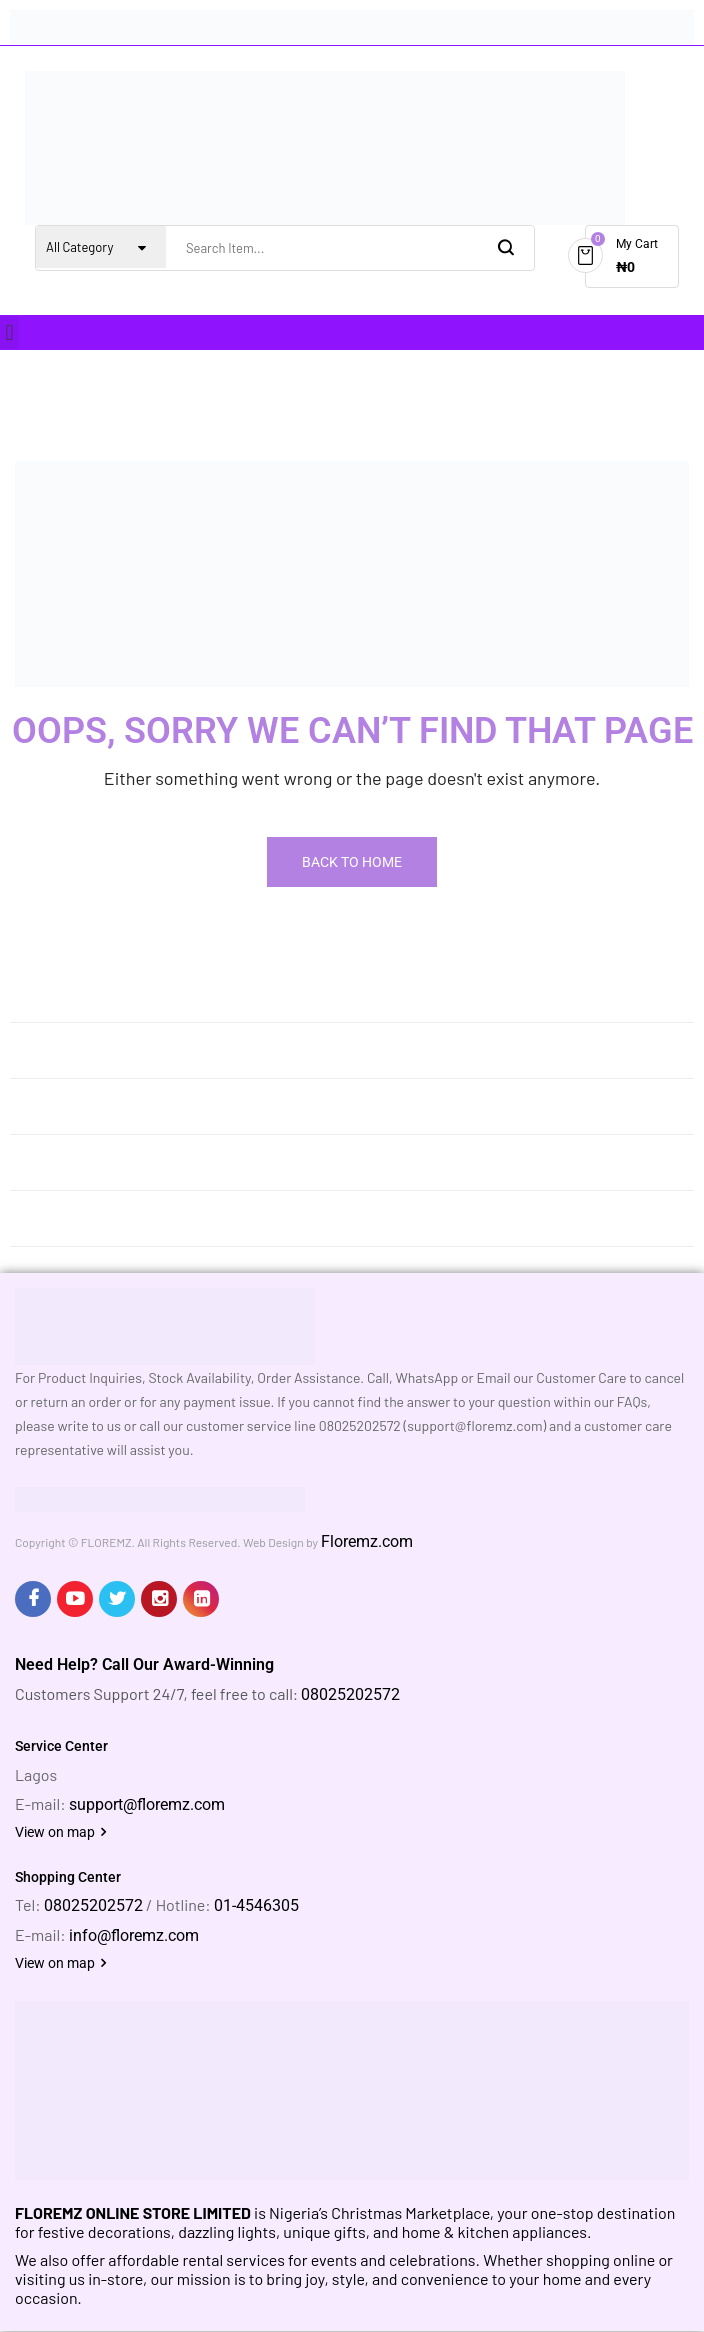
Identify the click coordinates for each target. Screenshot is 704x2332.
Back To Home (352, 862)
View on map (60, 1832)
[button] (9, 332)
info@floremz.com (134, 1935)
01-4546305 (256, 1905)
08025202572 (350, 1694)
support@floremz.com (147, 1804)
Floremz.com (367, 1541)
